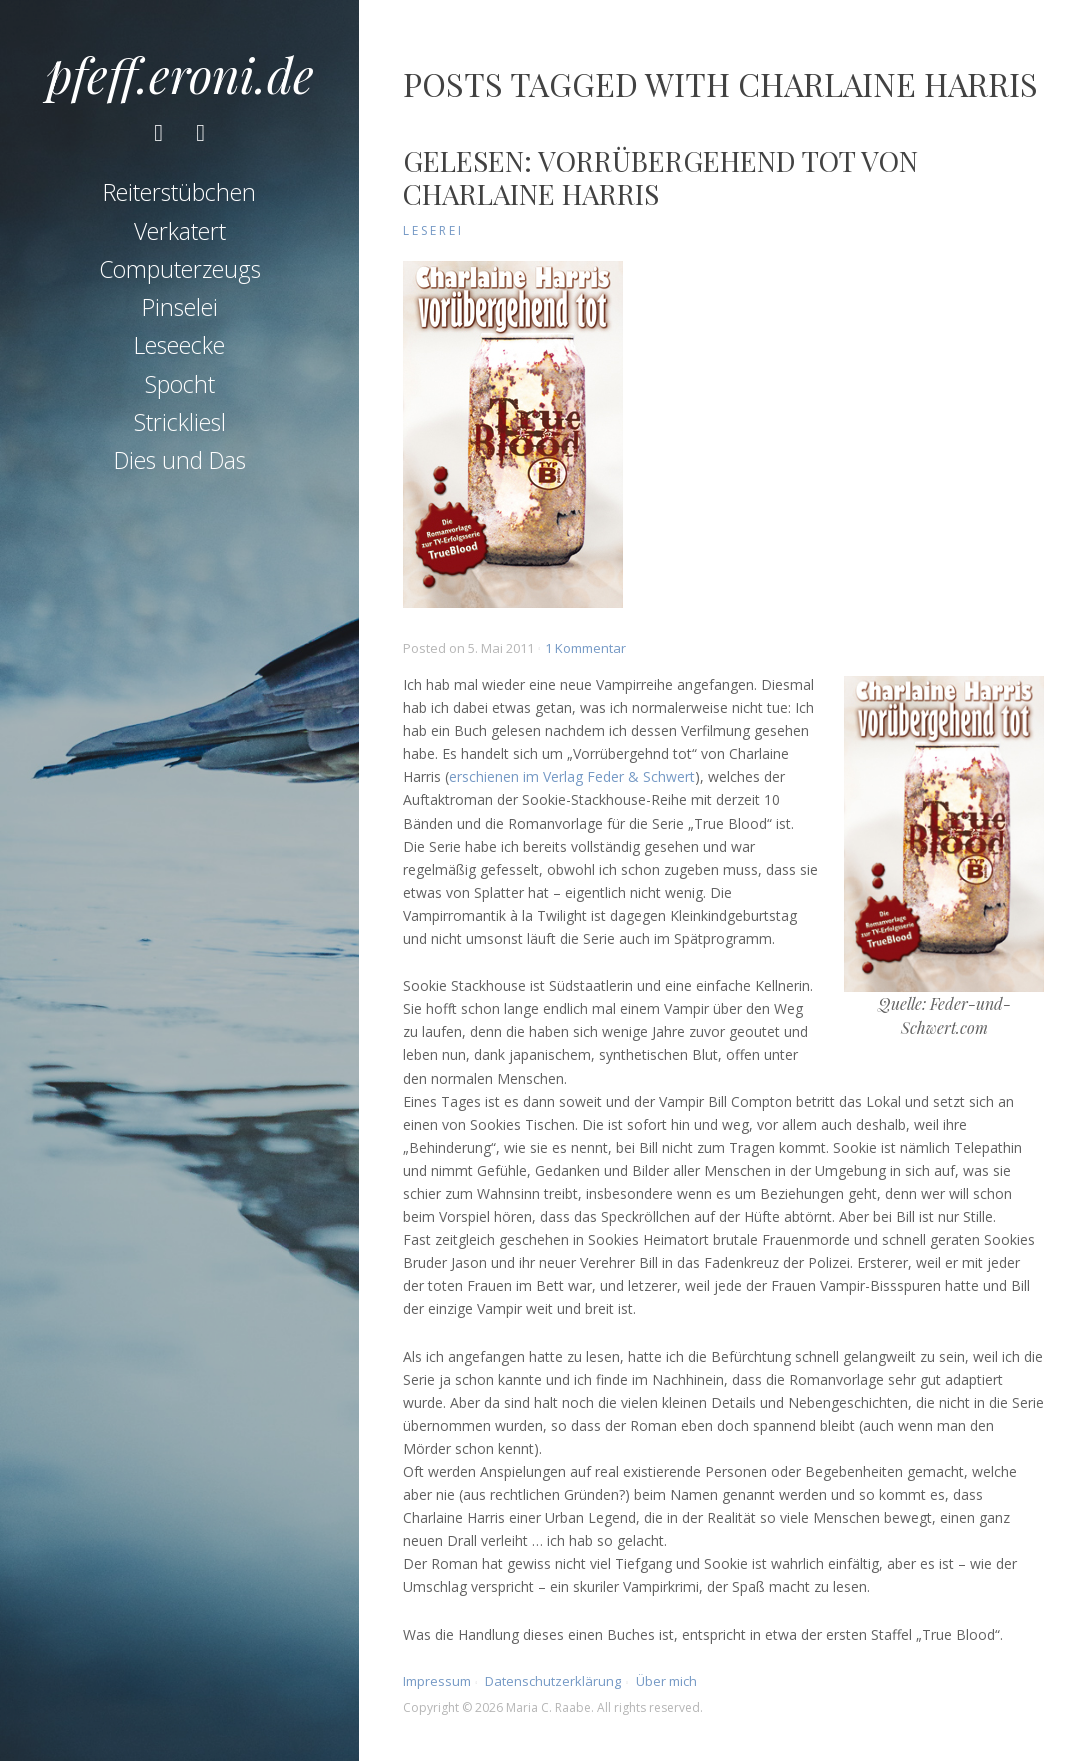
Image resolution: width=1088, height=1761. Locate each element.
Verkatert (180, 234)
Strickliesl (180, 425)
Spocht (180, 387)
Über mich (666, 1681)
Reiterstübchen (179, 196)
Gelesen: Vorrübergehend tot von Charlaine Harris (660, 177)
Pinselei (180, 311)
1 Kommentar (585, 648)
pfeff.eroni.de (180, 74)
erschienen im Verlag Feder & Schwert (572, 776)
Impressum (437, 1681)
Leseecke (179, 349)
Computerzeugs (180, 272)
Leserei (433, 230)
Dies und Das (180, 464)
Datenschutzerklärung (553, 1681)
